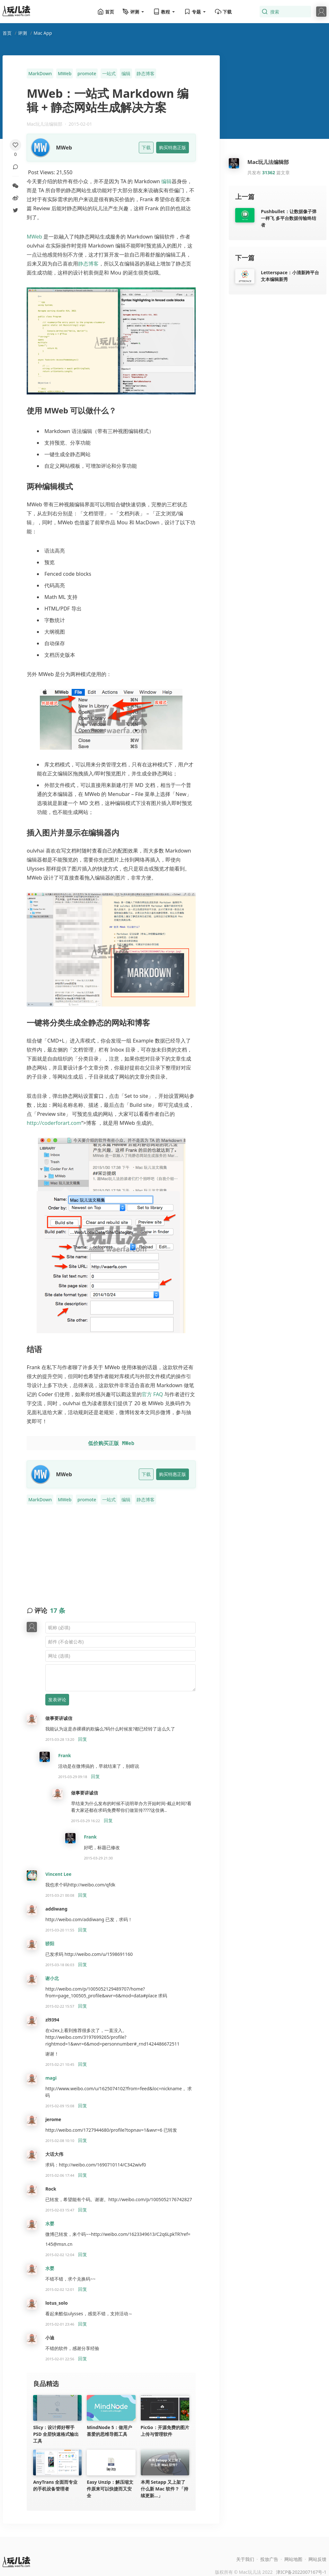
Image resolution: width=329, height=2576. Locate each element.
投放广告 (269, 2559)
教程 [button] (164, 11)
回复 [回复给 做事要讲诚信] (82, 1739)
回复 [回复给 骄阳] (82, 1964)
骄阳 (49, 1943)
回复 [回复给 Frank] (95, 1776)
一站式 (109, 73)
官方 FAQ (152, 1394)
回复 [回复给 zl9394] (82, 2064)
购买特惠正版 (172, 147)
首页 (105, 11)
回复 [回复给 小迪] (82, 2358)
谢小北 (52, 1978)
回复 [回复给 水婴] (82, 2254)
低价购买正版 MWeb (111, 1443)
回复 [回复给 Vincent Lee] (82, 1895)
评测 (22, 33)
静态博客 (146, 73)
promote (86, 73)
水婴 (49, 2223)
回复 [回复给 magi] (82, 2105)
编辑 (125, 73)
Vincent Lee (58, 1874)
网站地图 (293, 2559)
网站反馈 (317, 2559)
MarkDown (40, 73)
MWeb (64, 73)
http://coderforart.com (54, 1122)
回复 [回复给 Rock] (82, 2210)
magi (51, 2078)
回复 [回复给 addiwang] (82, 1930)
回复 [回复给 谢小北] (82, 2006)
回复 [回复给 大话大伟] (82, 2175)
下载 (223, 11)
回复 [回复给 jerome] (82, 2140)
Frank (64, 1755)
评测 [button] (133, 11)
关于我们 (245, 2559)
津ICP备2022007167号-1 (301, 2572)
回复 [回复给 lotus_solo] (82, 2324)
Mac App (42, 33)
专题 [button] (195, 11)
